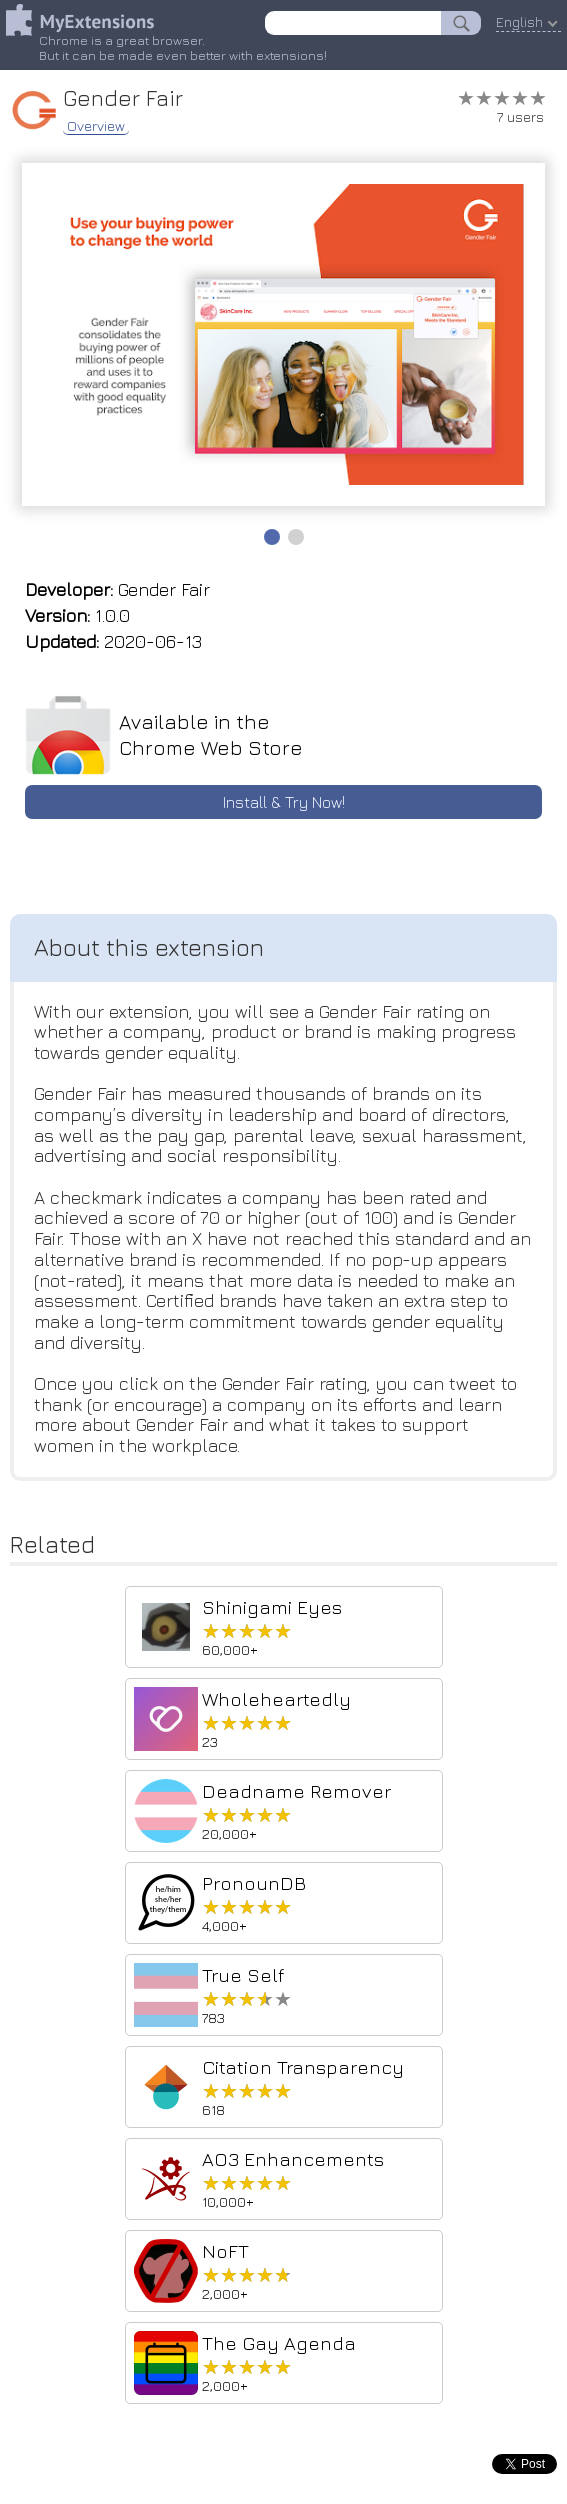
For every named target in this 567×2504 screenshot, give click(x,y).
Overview (96, 126)
